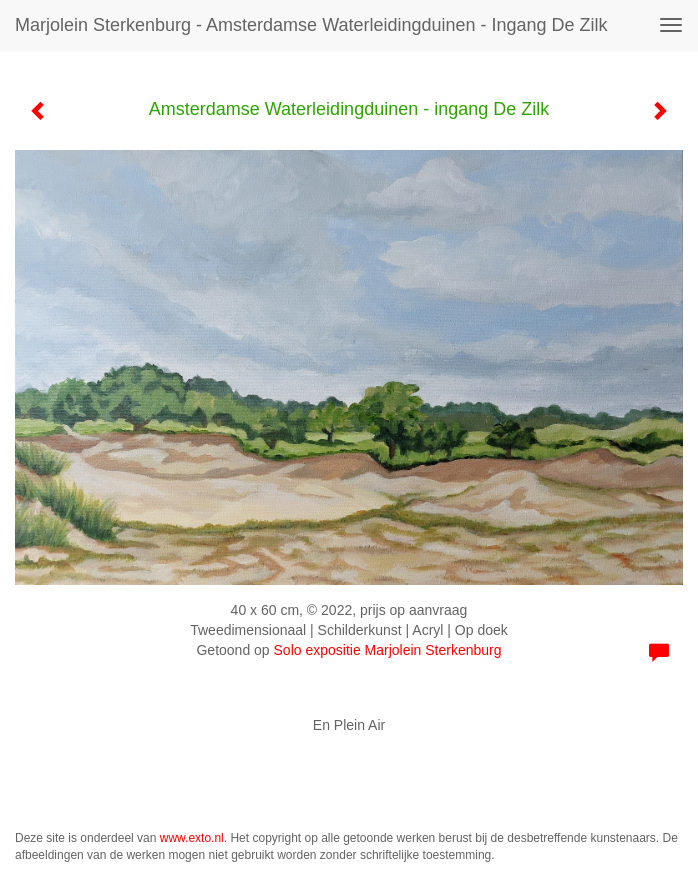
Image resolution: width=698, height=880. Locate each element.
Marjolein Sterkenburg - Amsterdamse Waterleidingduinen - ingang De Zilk (311, 25)
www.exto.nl (192, 838)
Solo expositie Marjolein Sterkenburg (388, 650)
